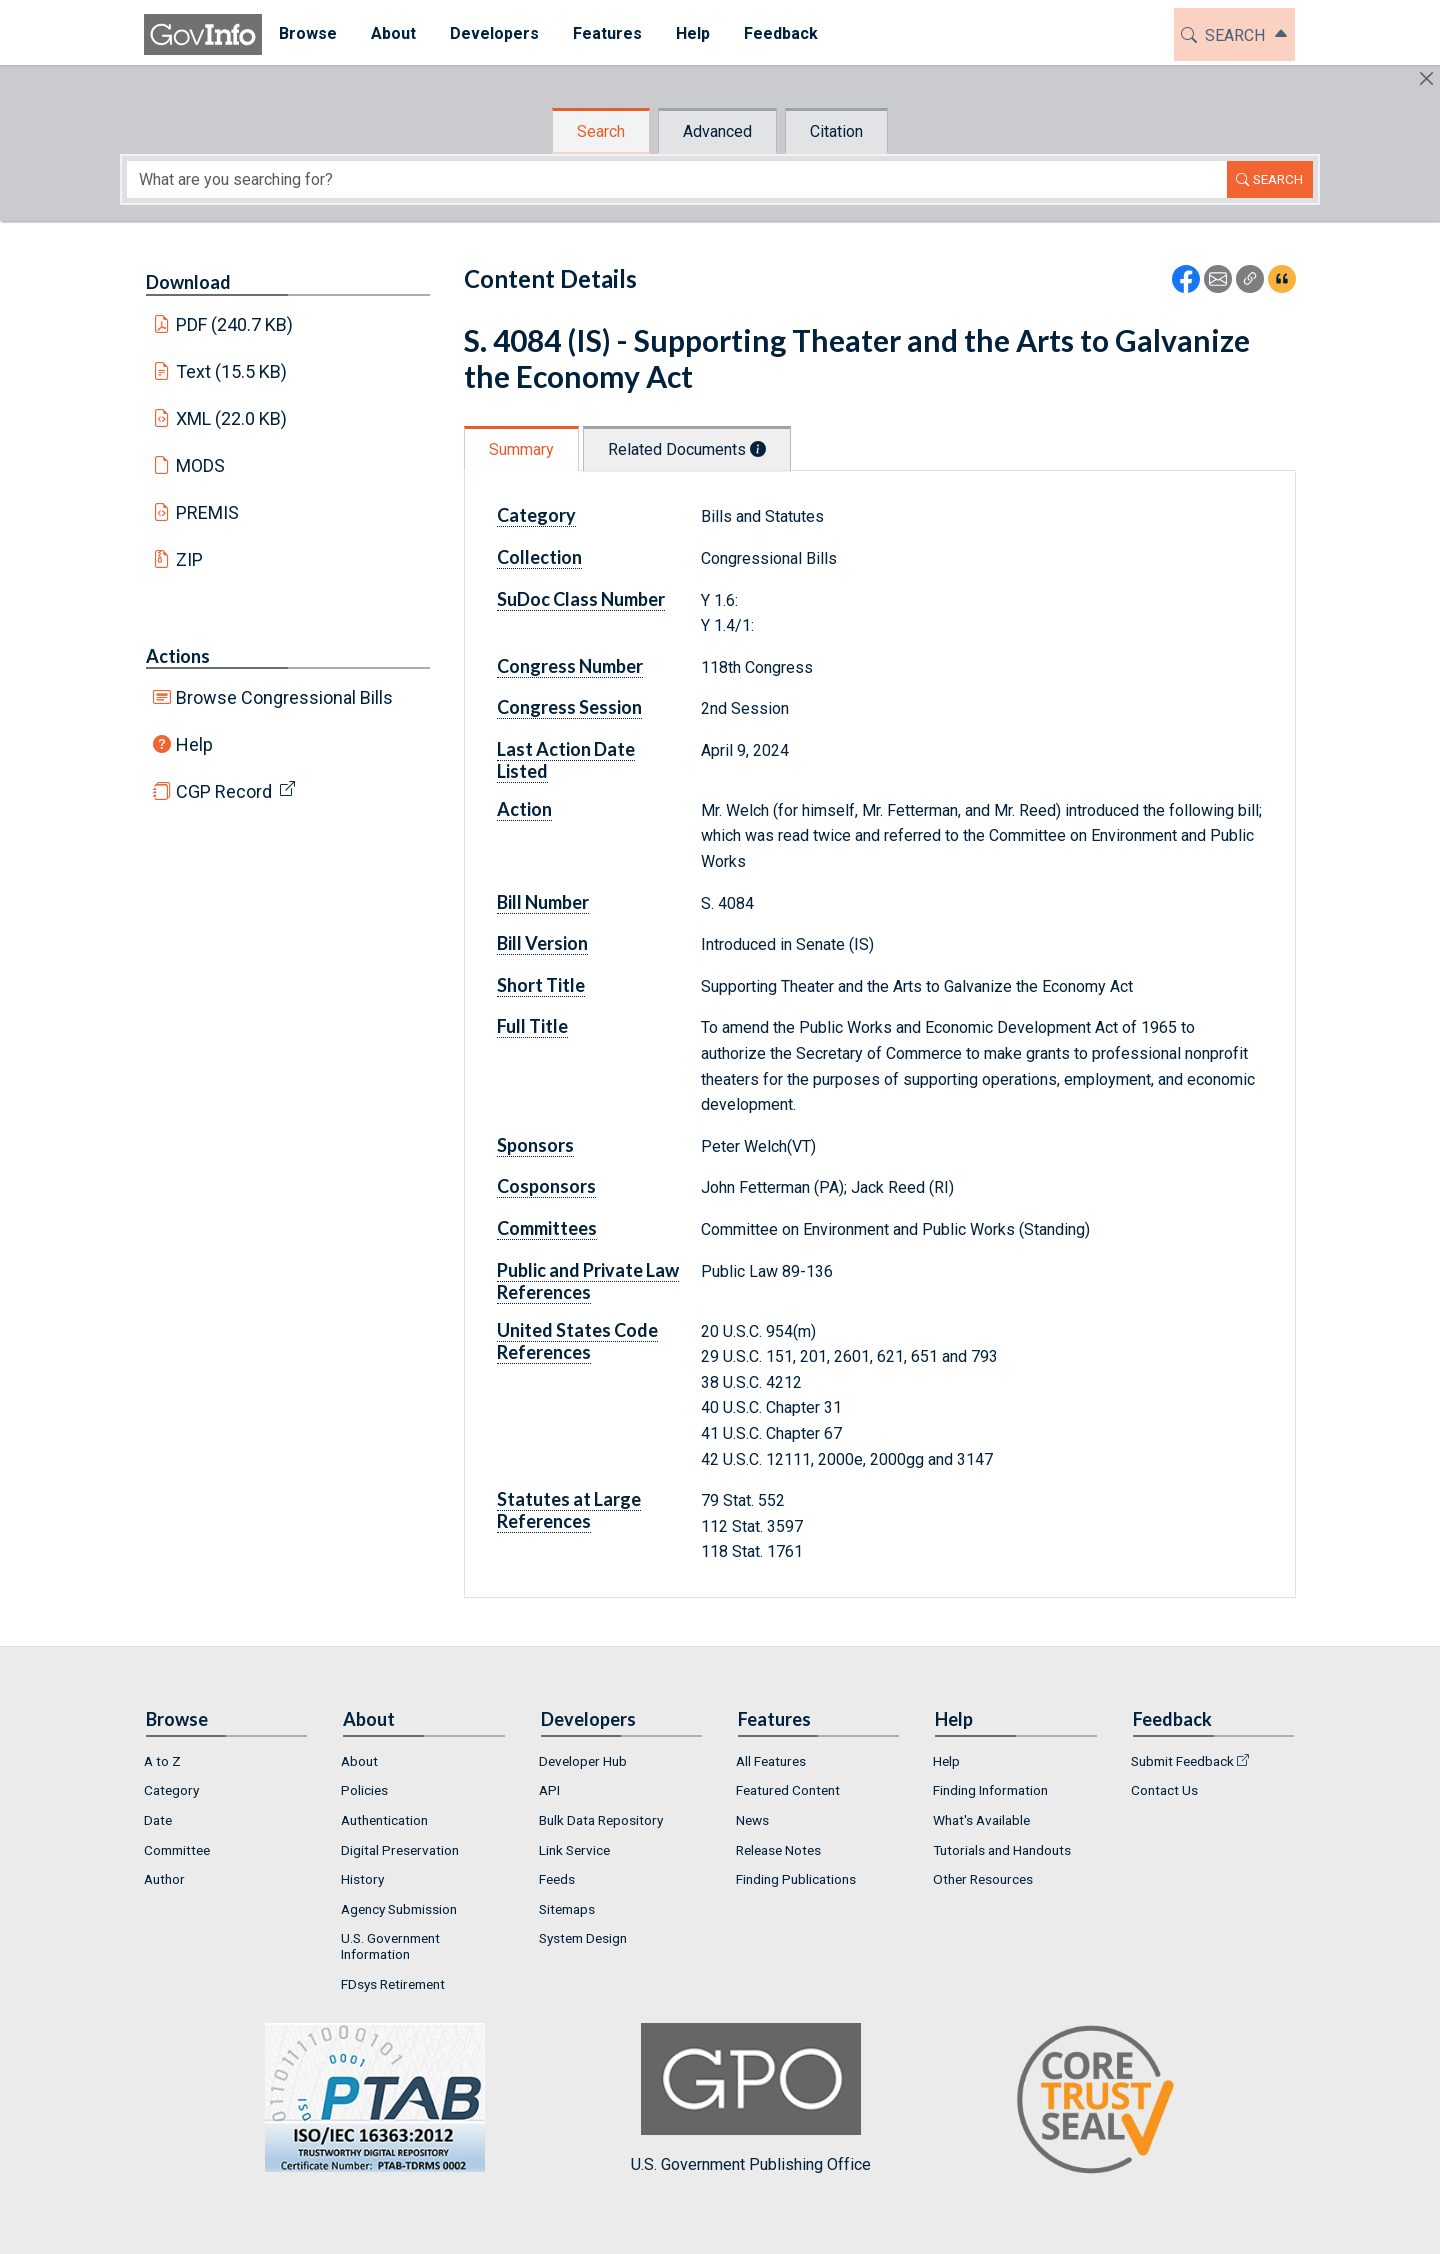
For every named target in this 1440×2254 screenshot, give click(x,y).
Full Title (532, 1026)
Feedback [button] (781, 33)
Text (232, 371)
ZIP (189, 559)
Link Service (574, 1850)
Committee (177, 1850)
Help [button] (693, 33)
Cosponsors (546, 1186)
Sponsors (535, 1145)
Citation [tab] (836, 131)
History (362, 1879)
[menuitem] (308, 34)
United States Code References (577, 1341)
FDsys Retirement (393, 1984)
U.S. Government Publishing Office (751, 2098)
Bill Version (542, 943)
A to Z (162, 1761)
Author (164, 1879)
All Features (771, 1761)
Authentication (384, 1820)
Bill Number (543, 902)
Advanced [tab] (717, 131)
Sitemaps (567, 1909)
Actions (178, 656)
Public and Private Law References (588, 1281)
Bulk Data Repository (601, 1820)
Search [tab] (601, 131)
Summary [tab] (521, 449)
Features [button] (607, 33)
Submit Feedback (1182, 1761)
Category (536, 515)
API (549, 1790)
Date (158, 1820)
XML (232, 418)
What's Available (981, 1820)
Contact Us (1164, 1790)
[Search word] (677, 179)
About (359, 1761)
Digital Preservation (400, 1850)
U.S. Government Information (390, 1946)
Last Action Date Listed (566, 760)
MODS (200, 465)
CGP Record (224, 791)
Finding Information (990, 1790)
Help (194, 744)
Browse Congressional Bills (284, 697)
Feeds (557, 1879)
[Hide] (1426, 78)
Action (524, 809)
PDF (235, 324)
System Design (583, 1938)
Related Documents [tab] (687, 449)
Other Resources (983, 1879)
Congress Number (570, 666)
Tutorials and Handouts (1002, 1850)
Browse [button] (308, 33)
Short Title (541, 985)
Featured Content (788, 1790)
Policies (364, 1790)
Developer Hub (583, 1761)
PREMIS (207, 512)
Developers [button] (494, 33)
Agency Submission (399, 1909)
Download (188, 282)
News (752, 1820)
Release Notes (778, 1850)
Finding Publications (796, 1879)
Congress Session (569, 707)
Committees (547, 1228)
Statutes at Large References (569, 1510)
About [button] (393, 33)
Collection (539, 557)
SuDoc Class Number (581, 599)
